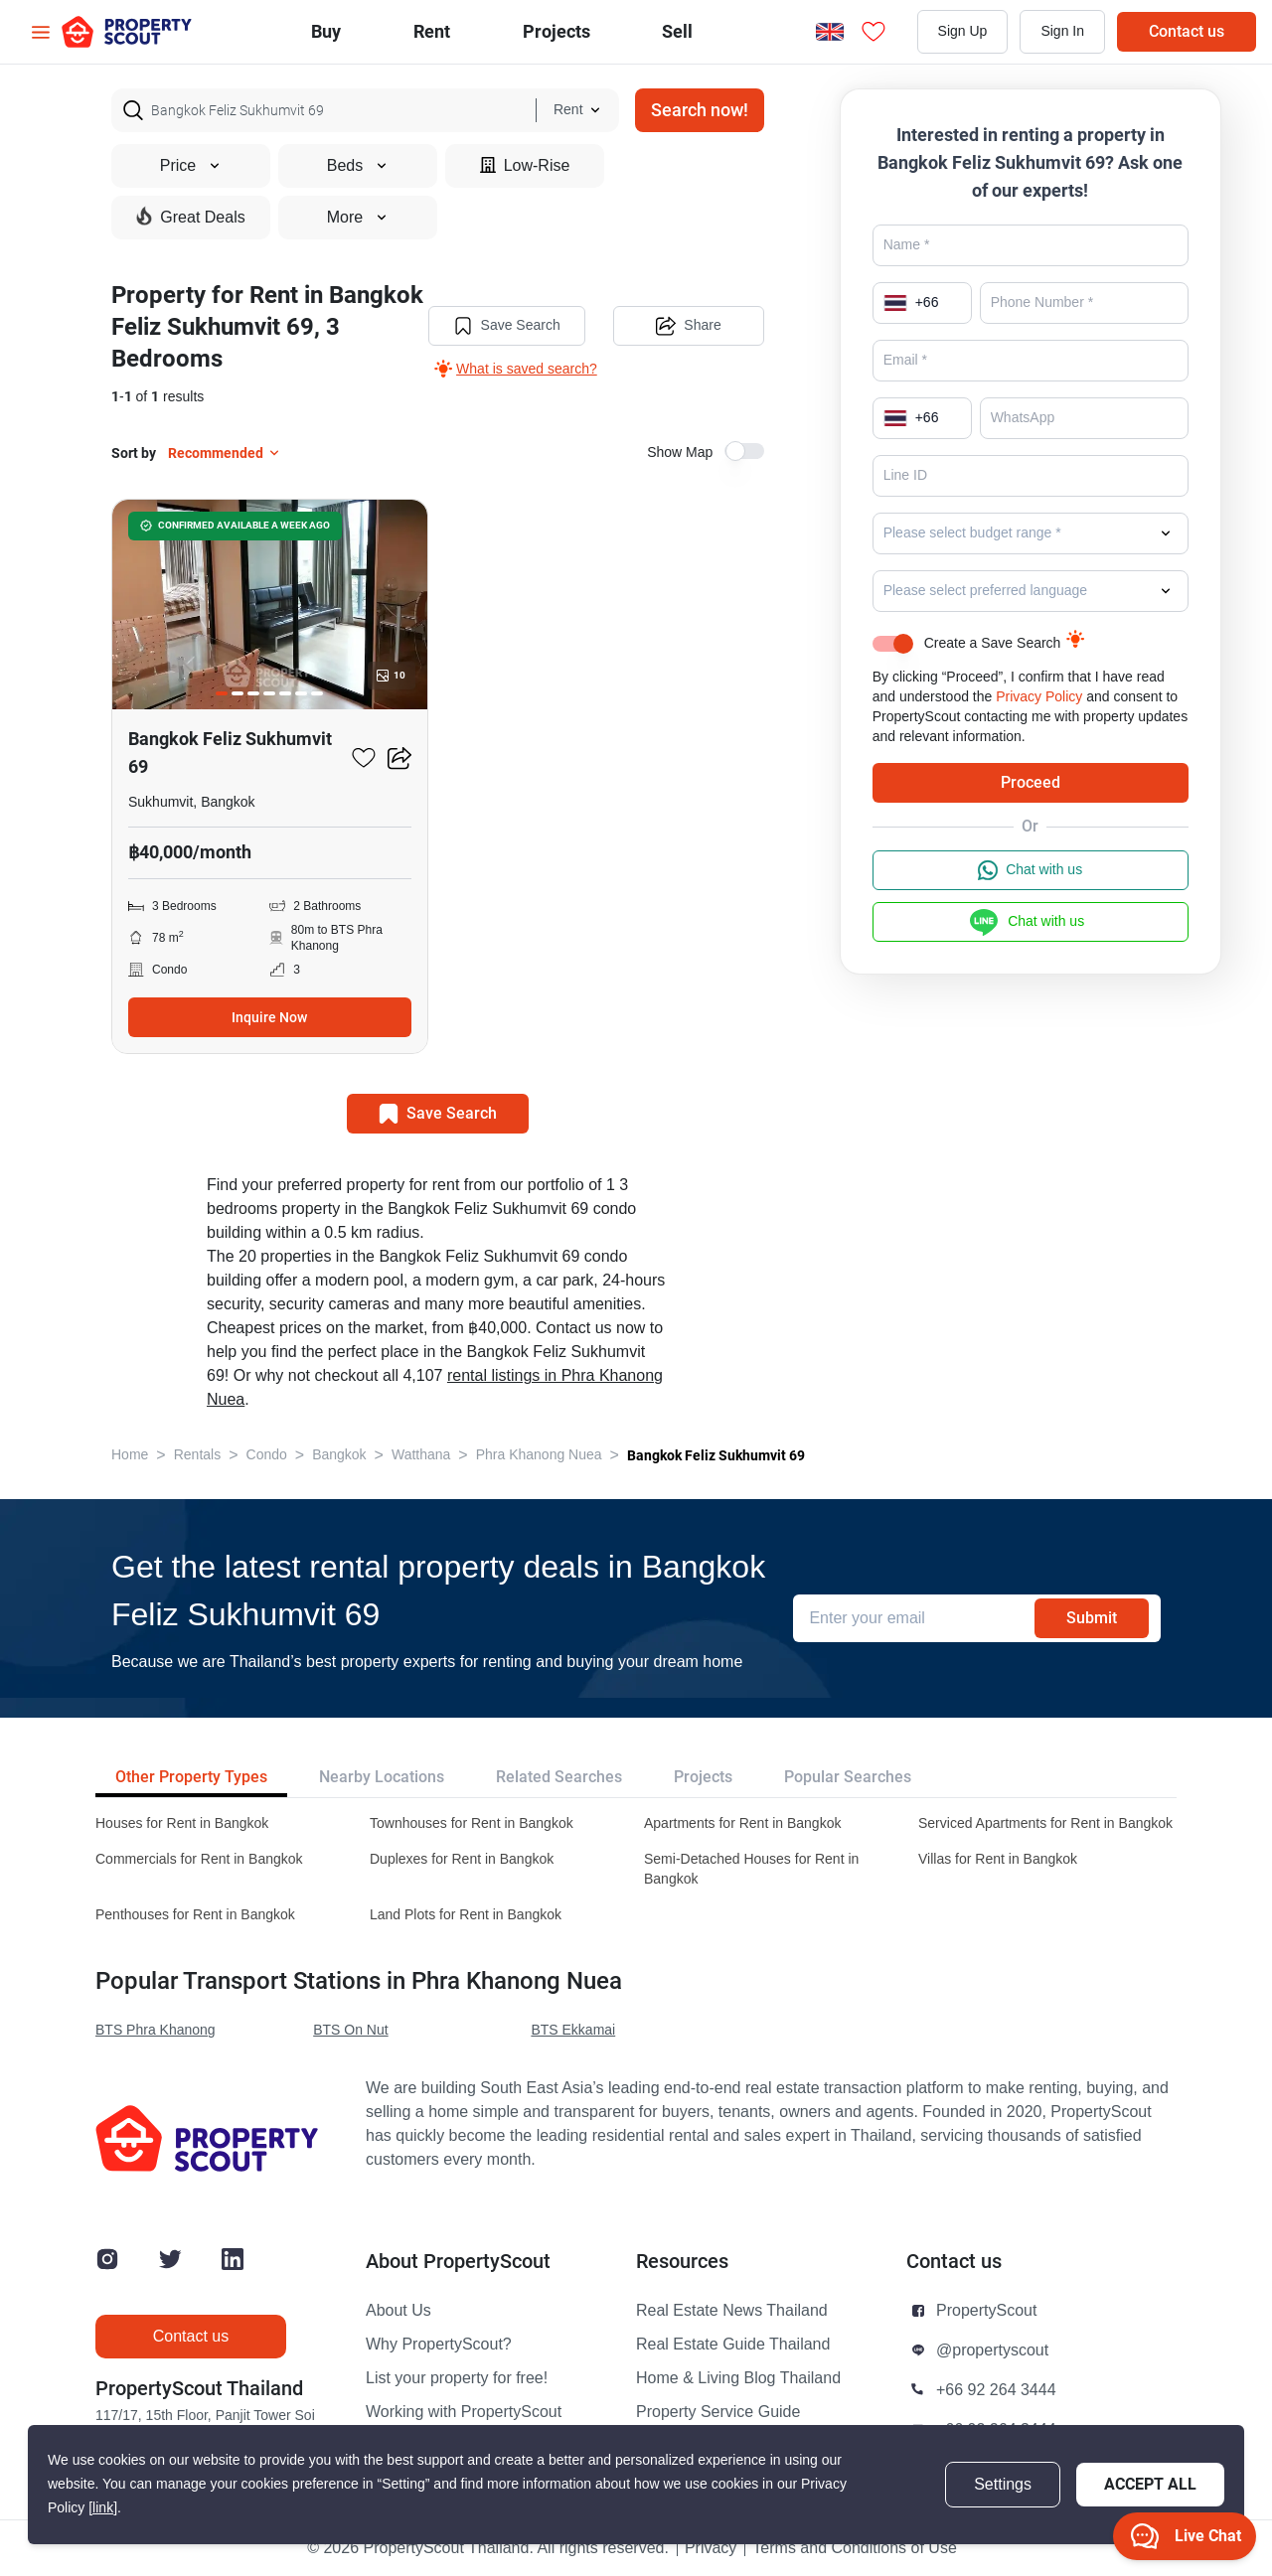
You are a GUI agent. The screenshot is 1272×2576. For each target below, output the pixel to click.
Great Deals (190, 216)
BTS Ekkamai (573, 2030)
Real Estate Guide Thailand (733, 2344)
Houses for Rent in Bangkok (181, 1823)
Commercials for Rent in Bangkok (199, 1859)
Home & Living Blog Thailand (738, 2378)
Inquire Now (269, 1017)
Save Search (506, 326)
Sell (677, 31)
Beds (358, 166)
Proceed (1030, 782)
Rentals (197, 1454)
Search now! (699, 109)
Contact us (1186, 31)
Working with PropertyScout (463, 2412)
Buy (326, 31)
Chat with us (1030, 870)
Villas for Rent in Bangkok (997, 1859)
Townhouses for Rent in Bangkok (471, 1823)
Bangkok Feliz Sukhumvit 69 (716, 1455)
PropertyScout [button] (986, 2311)
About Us (398, 2311)
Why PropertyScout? (439, 2344)
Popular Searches (847, 1776)
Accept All (1150, 2484)
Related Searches (559, 1776)
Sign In (1062, 31)
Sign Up (963, 31)
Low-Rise (525, 165)
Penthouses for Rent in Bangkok (195, 1914)
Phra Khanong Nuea (539, 1454)
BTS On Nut (350, 2030)
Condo (266, 1454)
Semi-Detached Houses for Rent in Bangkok (751, 1869)
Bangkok (339, 1454)
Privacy (710, 2548)
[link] (102, 2508)
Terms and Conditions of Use (854, 2548)
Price (191, 166)
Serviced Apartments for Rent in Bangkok (1045, 1823)
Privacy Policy (1039, 696)
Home (129, 1454)
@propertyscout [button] (992, 2350)
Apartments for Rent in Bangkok (742, 1823)
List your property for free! (457, 2378)
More (358, 217)
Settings (1003, 2485)
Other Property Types (191, 1776)
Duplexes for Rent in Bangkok (462, 1859)
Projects (703, 1776)
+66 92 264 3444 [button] (996, 2390)
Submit (1091, 1617)
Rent (431, 31)
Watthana (421, 1454)
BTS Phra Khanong (155, 2030)
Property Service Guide (718, 2412)
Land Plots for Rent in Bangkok (465, 1914)
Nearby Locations (381, 1776)
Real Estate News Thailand (732, 2311)
